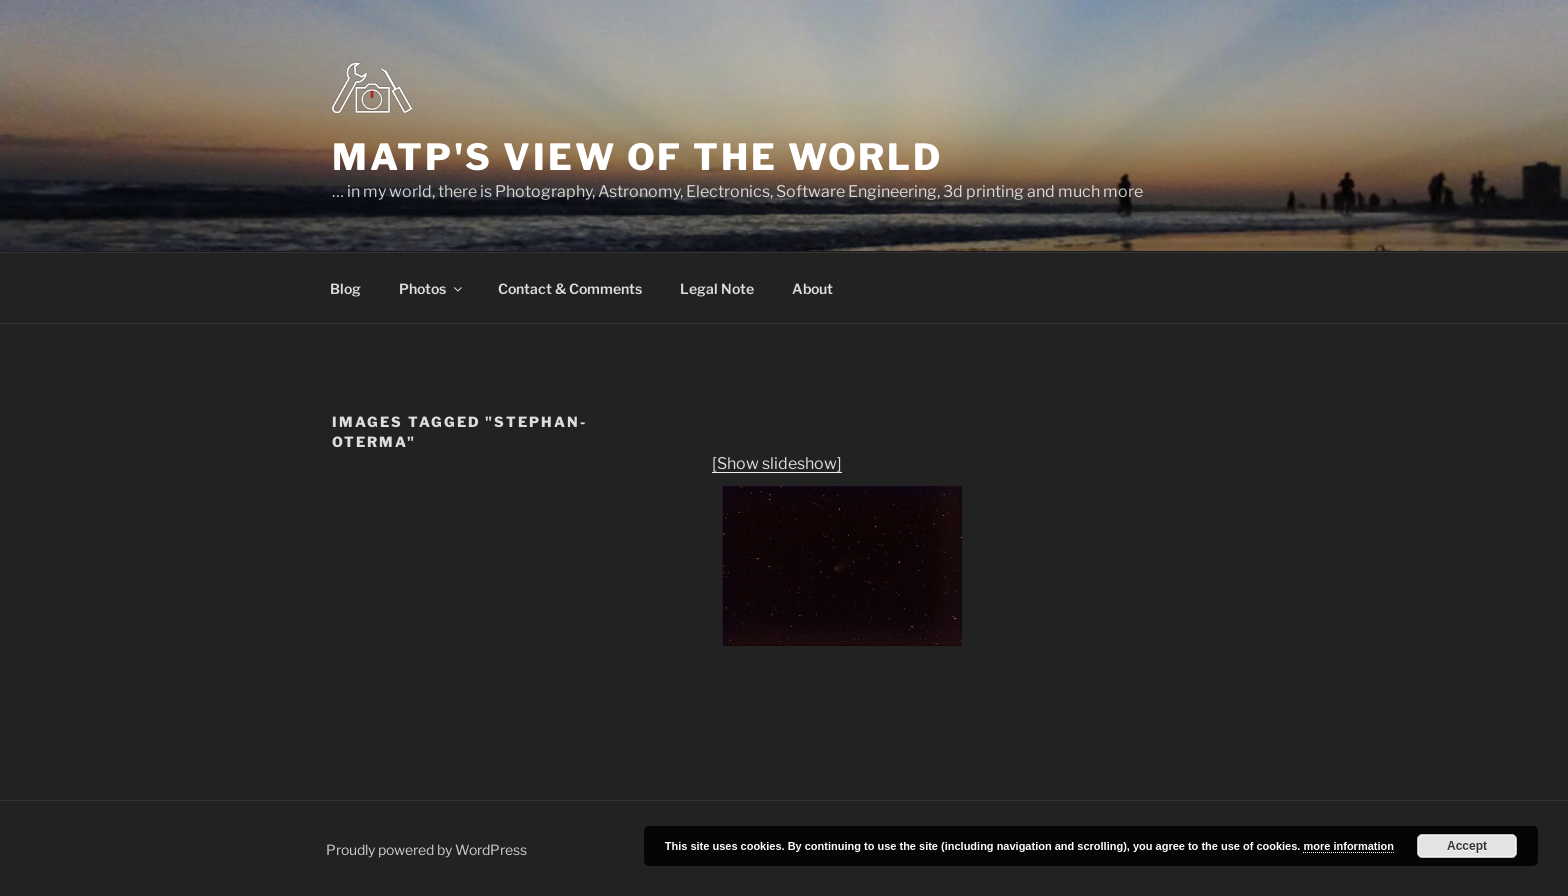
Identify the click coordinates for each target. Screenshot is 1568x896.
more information (1348, 846)
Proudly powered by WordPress (426, 849)
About (812, 288)
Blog (345, 288)
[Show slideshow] (777, 463)
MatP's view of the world (637, 157)
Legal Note (717, 288)
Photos (432, 288)
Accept (1467, 846)
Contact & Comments (570, 288)
